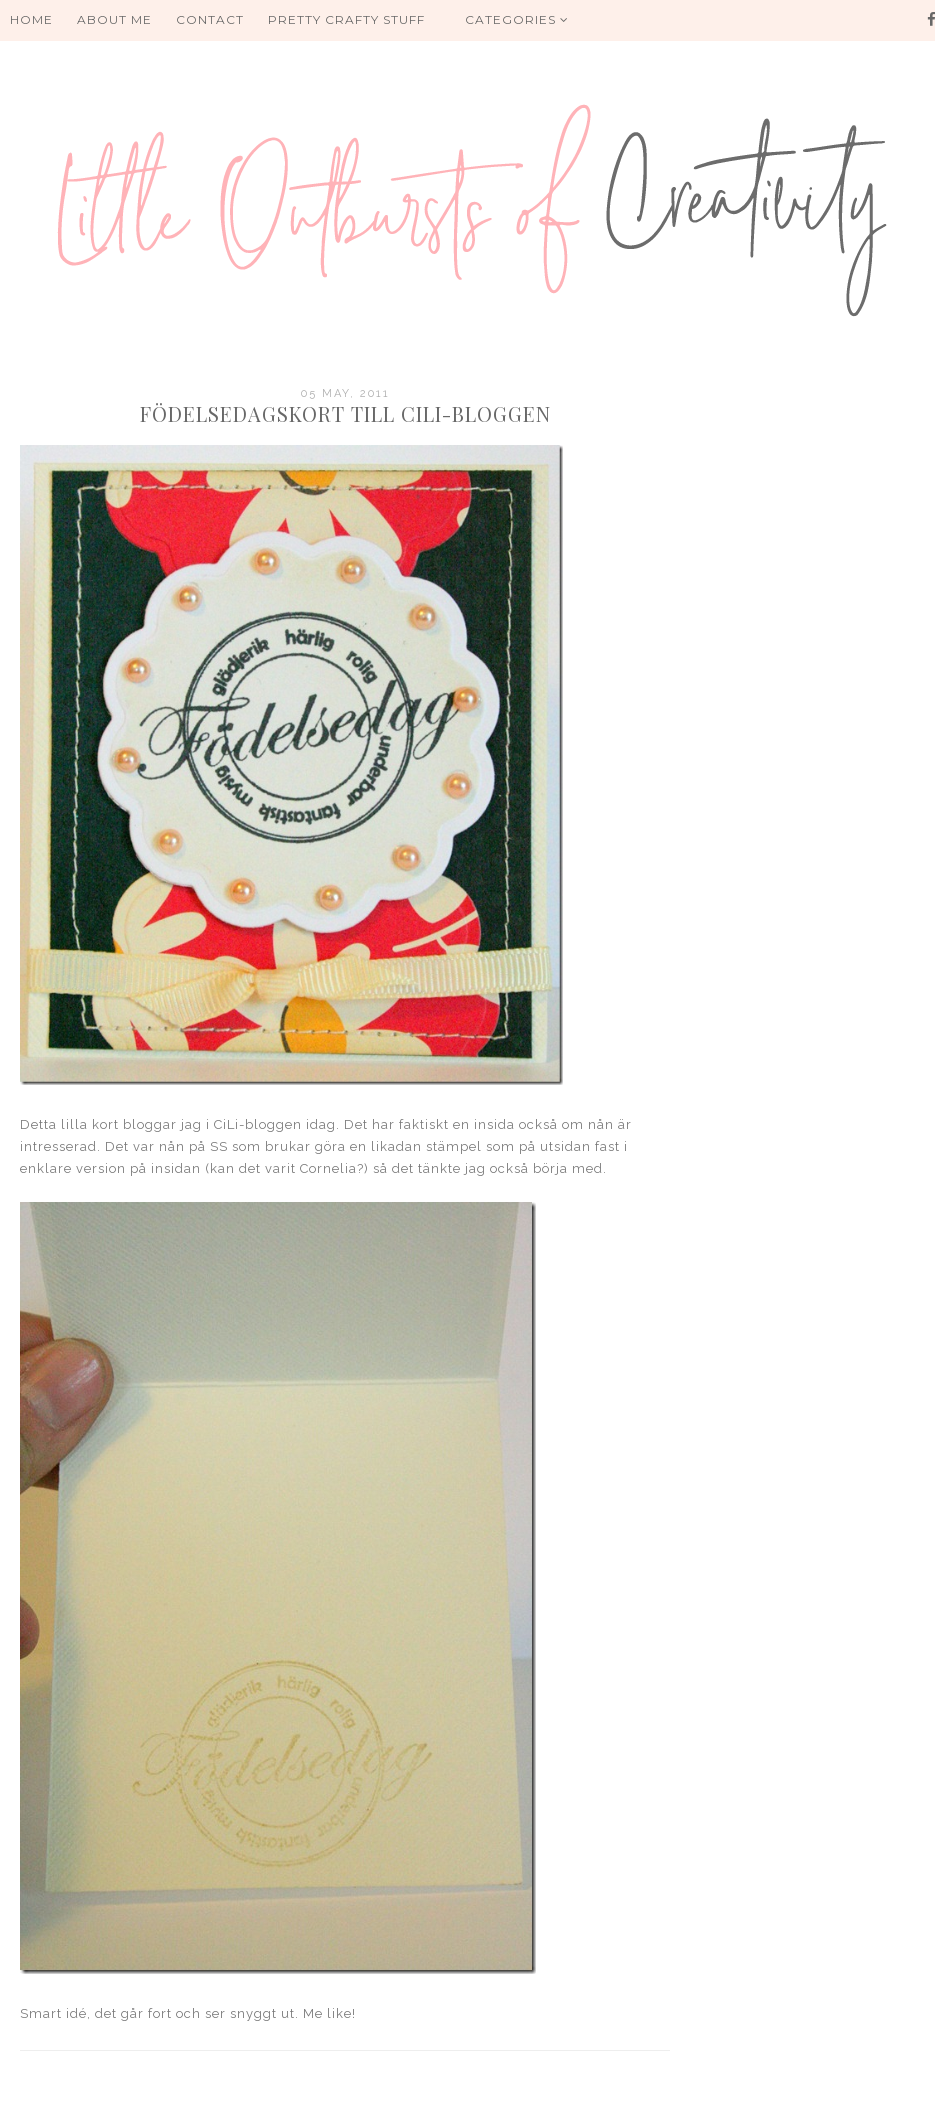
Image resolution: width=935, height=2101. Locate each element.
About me (114, 19)
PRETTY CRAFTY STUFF (346, 19)
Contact (210, 19)
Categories (517, 19)
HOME (31, 19)
